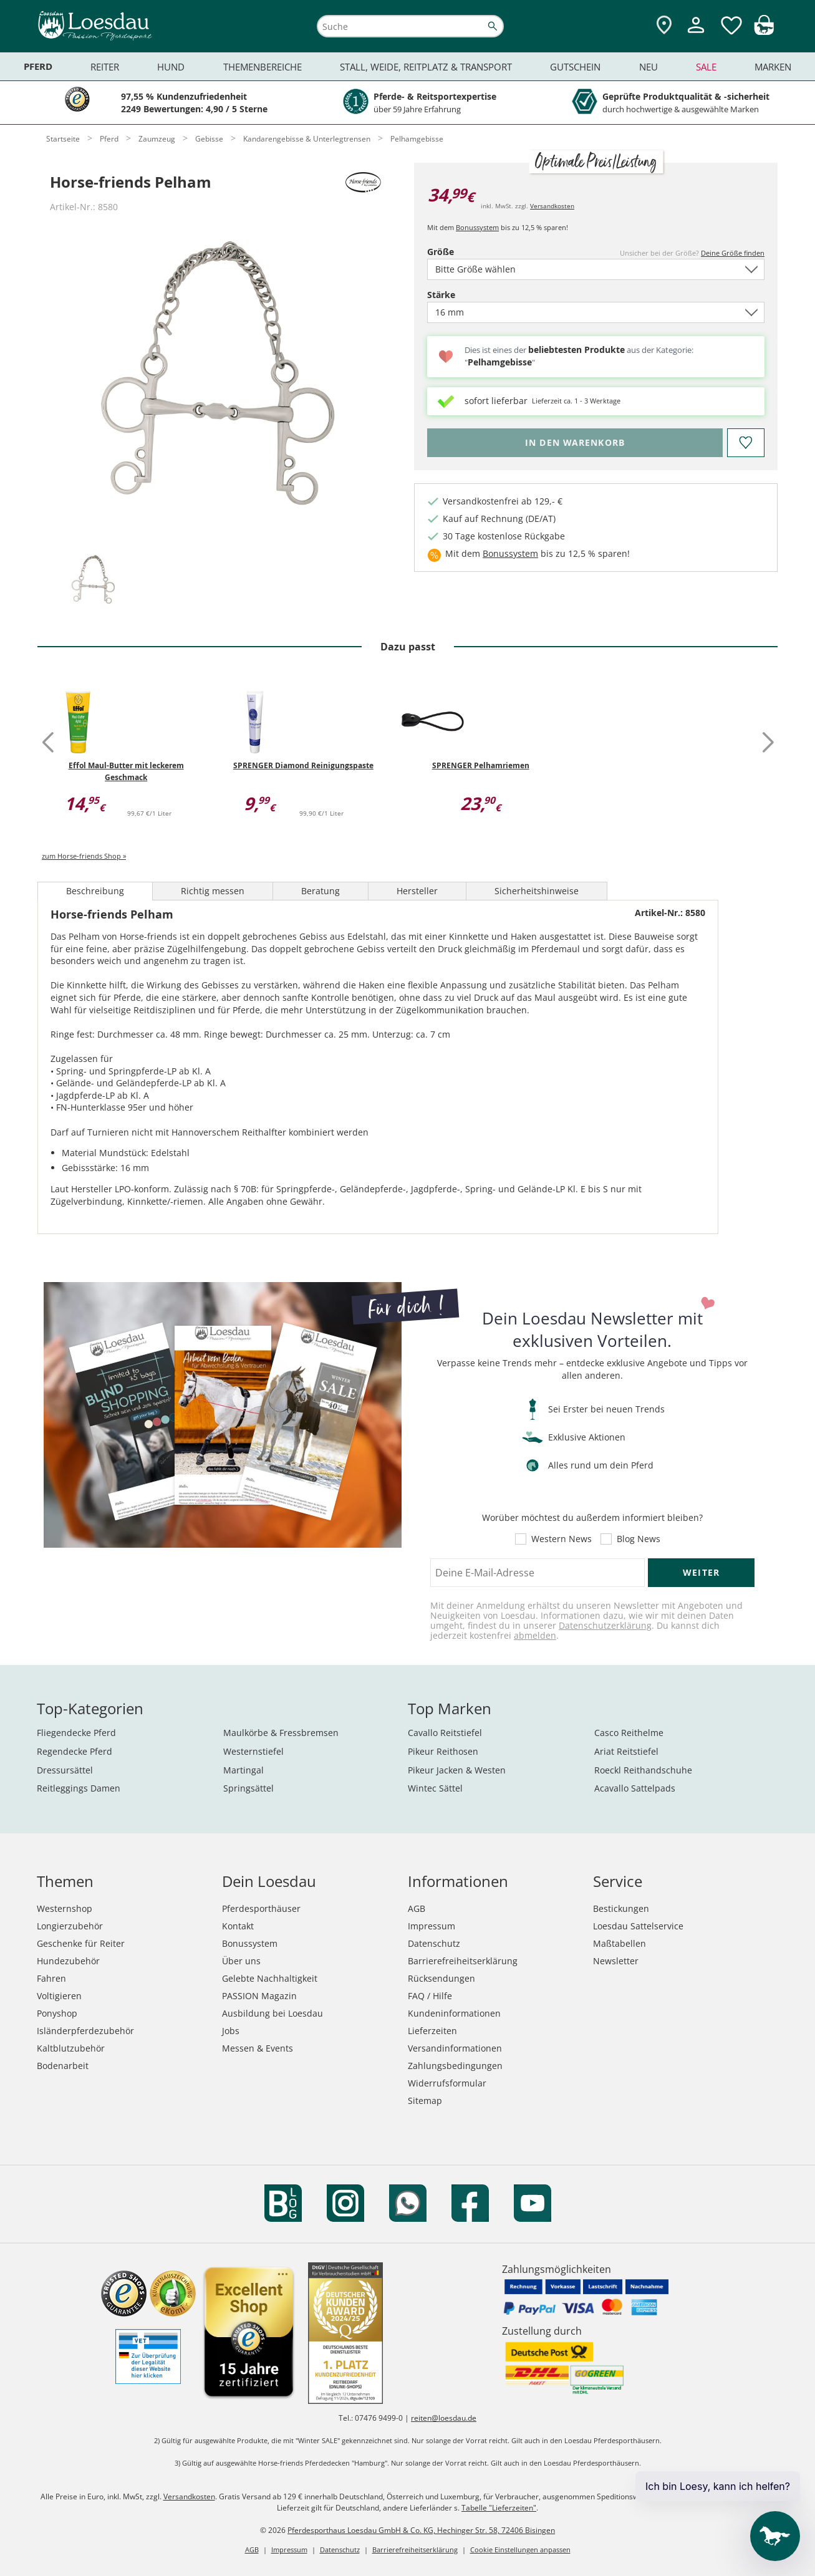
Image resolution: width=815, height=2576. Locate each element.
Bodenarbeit (63, 2066)
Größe (462, 252)
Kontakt (238, 1926)
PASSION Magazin (259, 1996)
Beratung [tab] (320, 891)
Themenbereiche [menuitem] (262, 66)
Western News (561, 1539)
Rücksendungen (441, 1978)
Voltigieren (59, 1996)
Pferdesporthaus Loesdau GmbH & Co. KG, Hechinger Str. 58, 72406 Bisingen (421, 2530)
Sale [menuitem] (706, 66)
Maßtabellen (619, 1943)
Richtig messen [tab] (212, 891)
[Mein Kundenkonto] (696, 35)
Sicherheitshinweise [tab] (536, 891)
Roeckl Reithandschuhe (643, 1770)
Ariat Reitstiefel (626, 1751)
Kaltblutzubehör (71, 2048)
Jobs (230, 2031)
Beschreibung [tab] (95, 891)
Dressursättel (65, 1770)
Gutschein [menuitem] (575, 66)
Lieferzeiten (432, 2031)
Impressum (431, 1926)
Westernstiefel (253, 1751)
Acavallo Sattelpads (634, 1788)
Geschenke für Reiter (81, 1943)
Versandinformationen (455, 2048)
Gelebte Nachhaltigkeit (269, 1978)
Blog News (638, 1539)
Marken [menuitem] (773, 66)
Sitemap (425, 2100)
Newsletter (616, 1961)
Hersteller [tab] (417, 891)
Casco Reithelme (628, 1733)
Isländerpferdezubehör (85, 2031)
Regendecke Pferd (74, 1751)
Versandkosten (552, 205)
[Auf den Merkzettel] (745, 442)
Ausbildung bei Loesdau (272, 2013)
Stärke (462, 295)
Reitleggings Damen (78, 1788)
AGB (416, 1908)
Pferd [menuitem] (38, 66)
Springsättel (248, 1788)
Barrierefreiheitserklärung (463, 1961)
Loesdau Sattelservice (638, 1926)
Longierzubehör (70, 1926)
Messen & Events (257, 2048)
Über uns (241, 1961)
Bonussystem (477, 227)
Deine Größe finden (732, 253)
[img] (764, 31)
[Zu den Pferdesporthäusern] (664, 26)
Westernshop (64, 1908)
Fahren (51, 1978)
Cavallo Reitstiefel (445, 1733)
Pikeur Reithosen (443, 1751)
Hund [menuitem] (171, 66)
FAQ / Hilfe (430, 1996)
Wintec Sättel (435, 1788)
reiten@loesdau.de (443, 2418)
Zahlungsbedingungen (455, 2066)
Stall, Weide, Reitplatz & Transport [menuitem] (426, 66)
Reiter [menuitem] (104, 66)
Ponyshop (57, 2013)
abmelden (535, 1635)
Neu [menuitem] (648, 66)
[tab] (93, 580)
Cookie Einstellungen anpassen (520, 2549)
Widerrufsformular (447, 2083)
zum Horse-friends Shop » (84, 856)
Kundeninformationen (454, 2013)
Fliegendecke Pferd (76, 1733)
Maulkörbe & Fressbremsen (281, 1733)
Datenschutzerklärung (605, 1625)
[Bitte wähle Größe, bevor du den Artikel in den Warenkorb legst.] (575, 442)
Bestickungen (621, 1908)
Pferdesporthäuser (261, 1908)
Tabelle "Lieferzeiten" (498, 2507)
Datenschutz (434, 1943)
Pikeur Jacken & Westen (457, 1770)
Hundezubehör (68, 1961)
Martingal (243, 1770)
